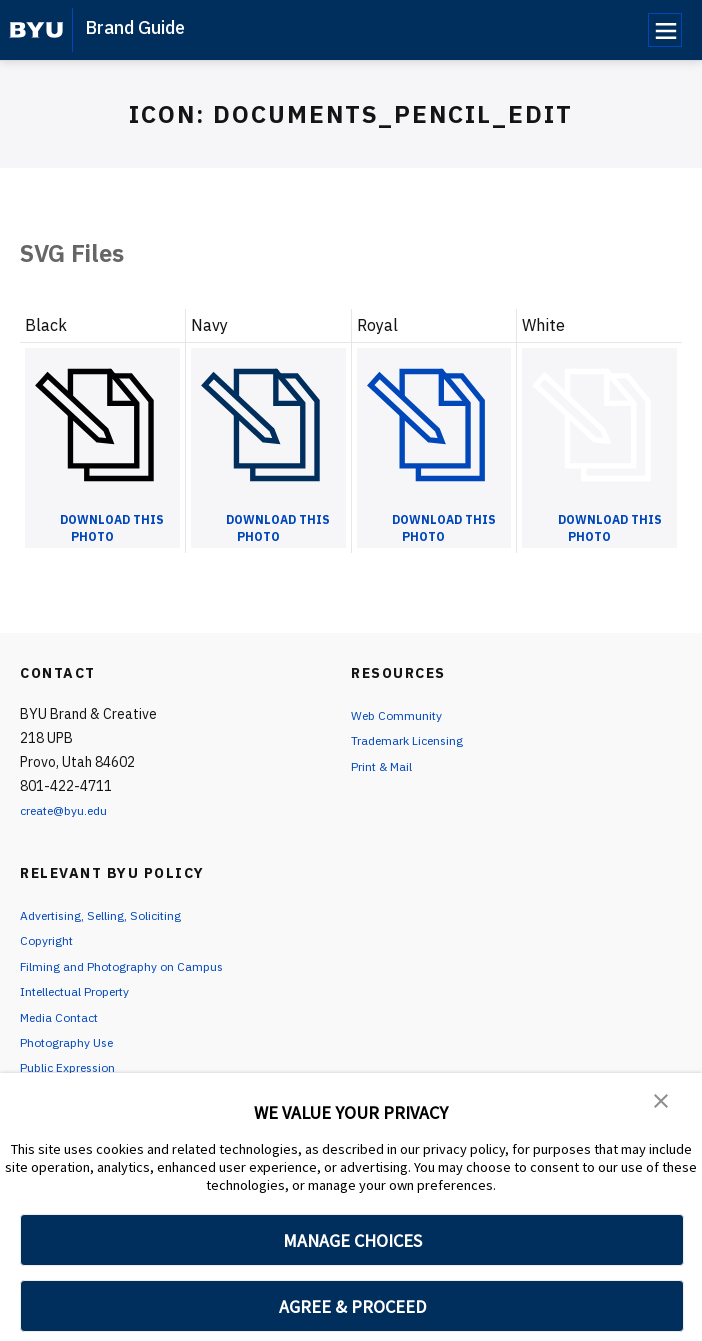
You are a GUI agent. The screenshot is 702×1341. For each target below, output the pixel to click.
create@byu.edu (71, 810)
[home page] (36, 30)
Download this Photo (112, 528)
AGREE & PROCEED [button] (352, 1306)
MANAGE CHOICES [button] (352, 1240)
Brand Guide (135, 27)
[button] (662, 1102)
